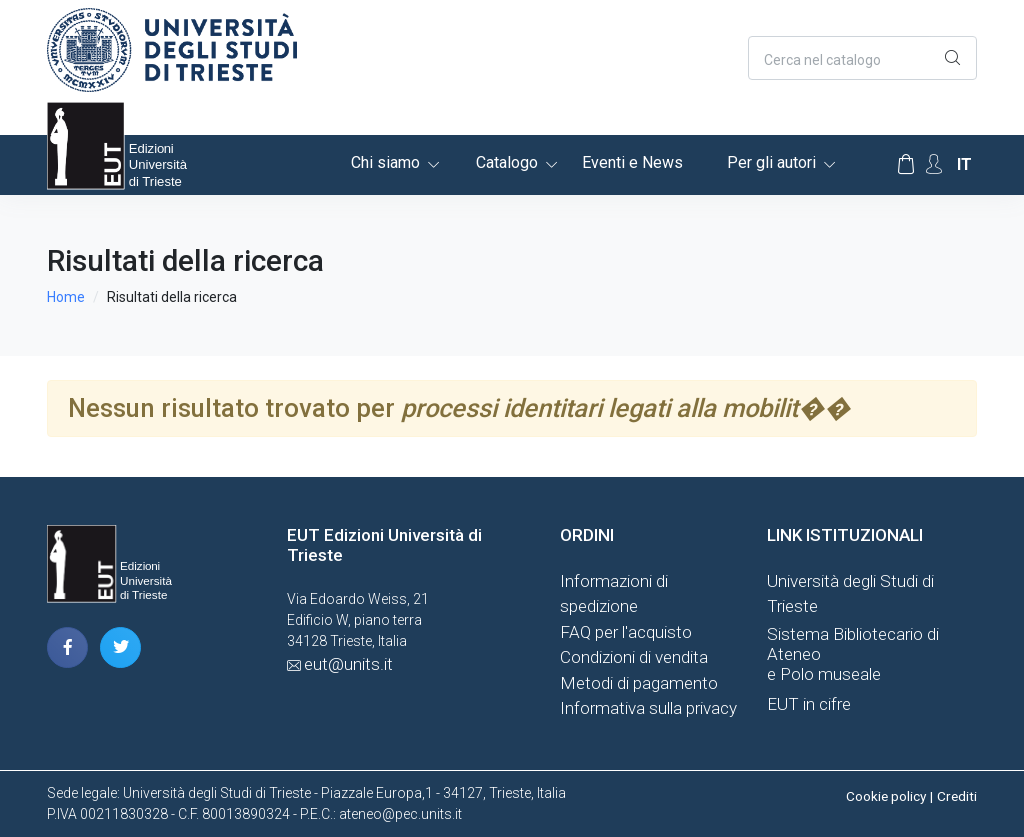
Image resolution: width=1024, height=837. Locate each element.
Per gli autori (771, 162)
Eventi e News (632, 162)
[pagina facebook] (67, 647)
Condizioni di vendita (634, 657)
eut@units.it (348, 664)
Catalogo (507, 162)
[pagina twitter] (120, 647)
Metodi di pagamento (639, 683)
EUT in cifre (809, 704)
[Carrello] (906, 165)
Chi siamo (385, 162)
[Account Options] (934, 164)
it (964, 164)
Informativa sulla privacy (648, 708)
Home (66, 297)
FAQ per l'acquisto (626, 632)
